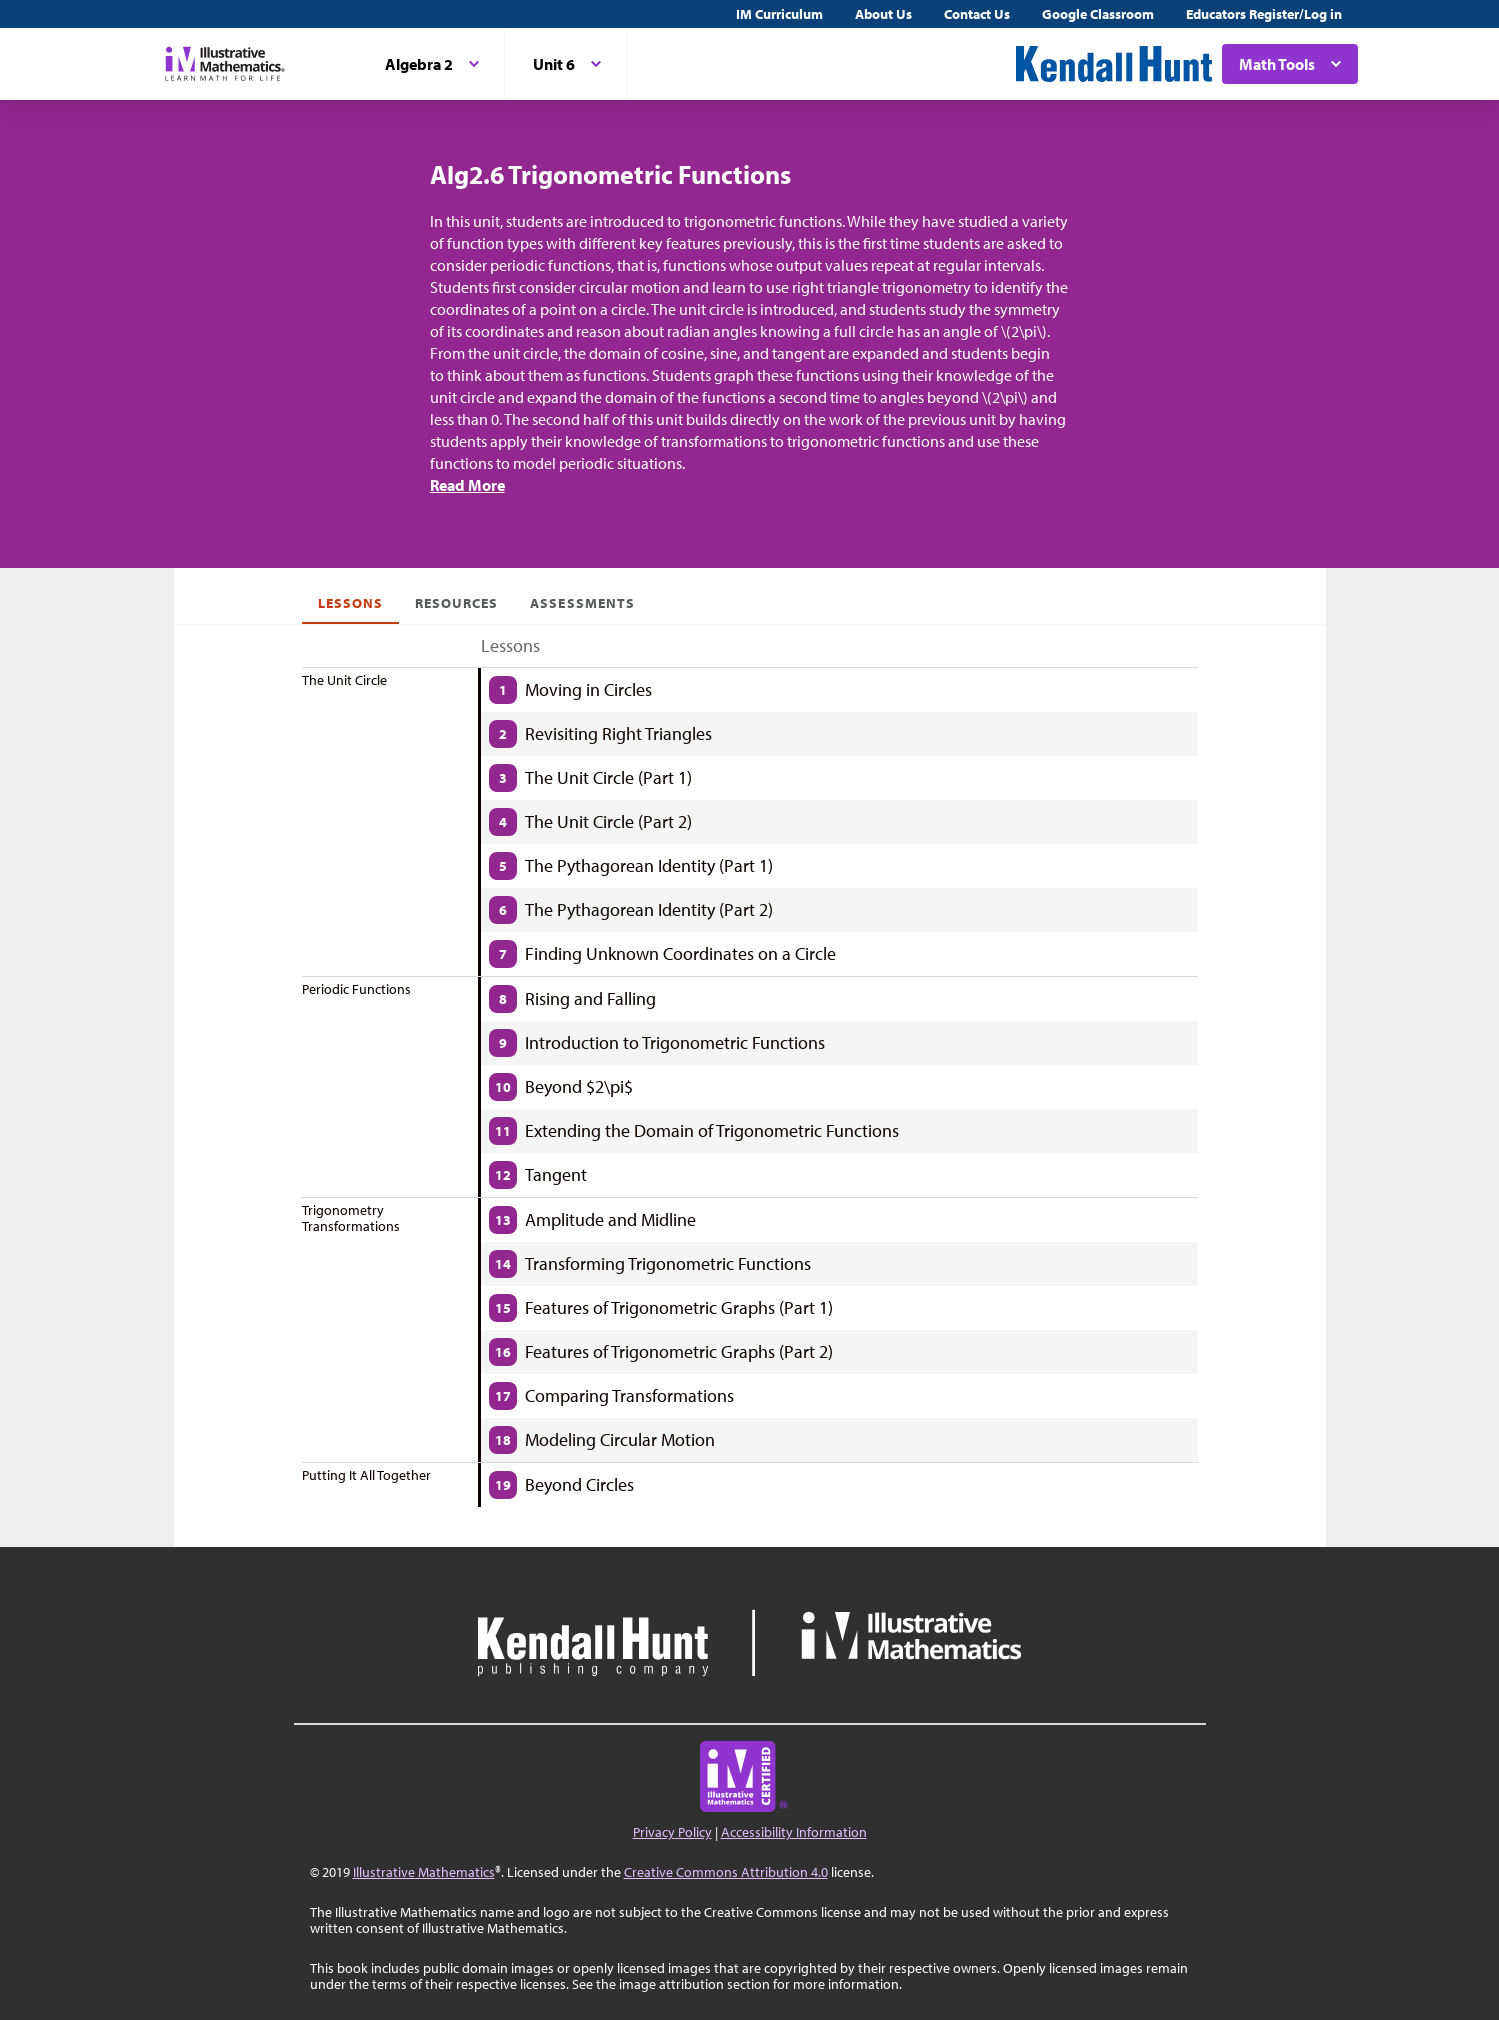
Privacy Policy (672, 1832)
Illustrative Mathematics (424, 1872)
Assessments (582, 603)
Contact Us (977, 14)
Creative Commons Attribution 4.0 (726, 1872)
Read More (467, 485)
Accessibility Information (794, 1832)
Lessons (350, 603)
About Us (883, 14)
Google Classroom (1098, 14)
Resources (456, 603)
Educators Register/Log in (1264, 14)
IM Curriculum (779, 14)
